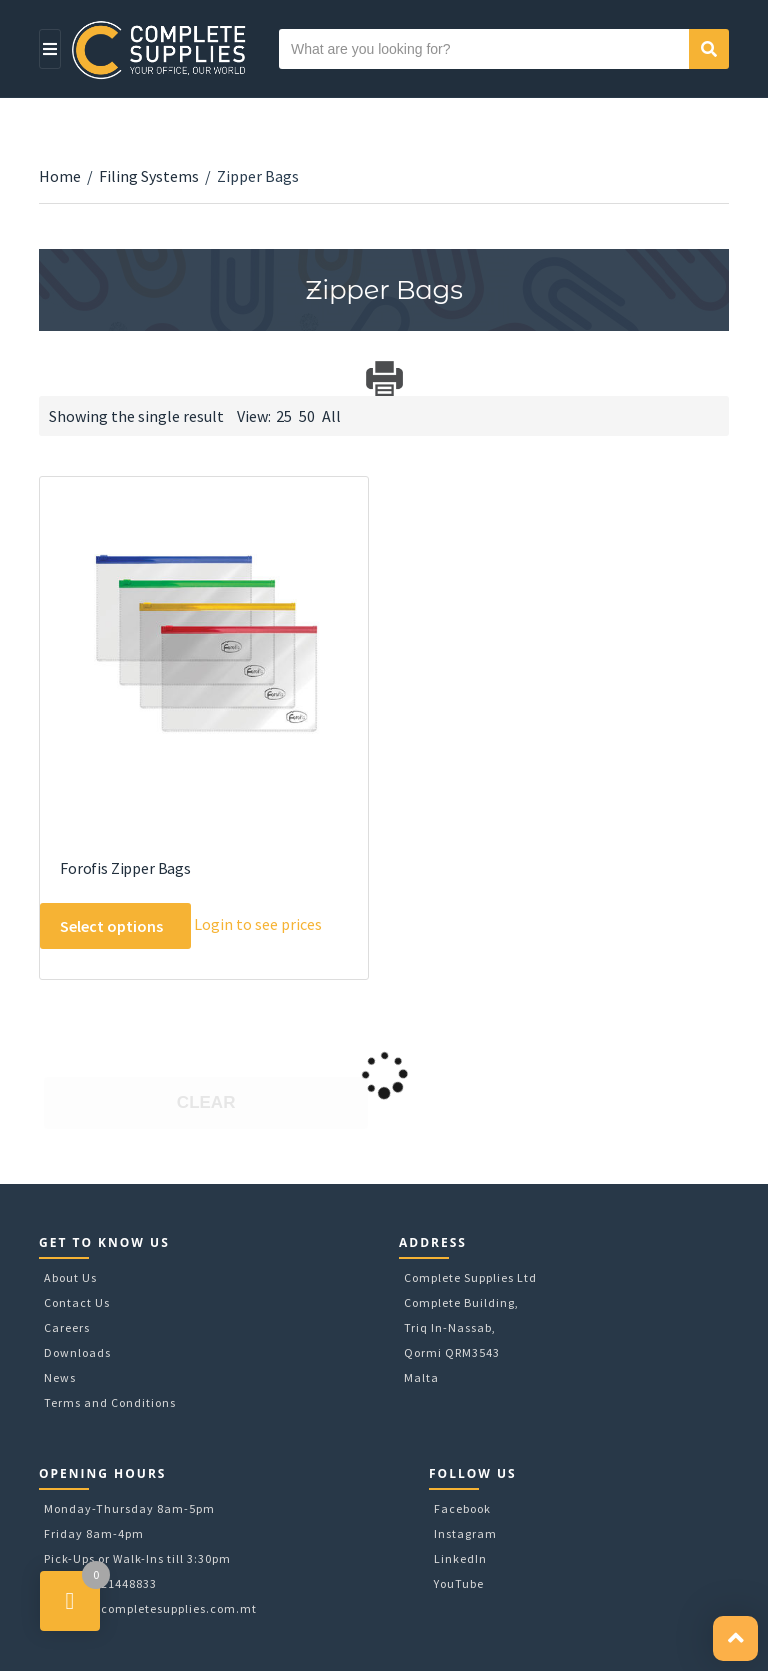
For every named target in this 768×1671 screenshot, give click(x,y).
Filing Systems (149, 176)
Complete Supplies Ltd (470, 1277)
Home (60, 176)
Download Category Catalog (56, 378)
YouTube (459, 1583)
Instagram (465, 1533)
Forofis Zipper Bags (125, 868)
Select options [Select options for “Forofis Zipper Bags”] (111, 926)
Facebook (462, 1508)
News (60, 1377)
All (331, 416)
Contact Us (77, 1302)
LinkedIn (460, 1558)
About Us (70, 1277)
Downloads (77, 1352)
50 (307, 416)
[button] (735, 1638)
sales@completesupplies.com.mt (157, 1608)
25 (284, 416)
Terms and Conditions (110, 1402)
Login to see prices (258, 924)
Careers (67, 1327)
